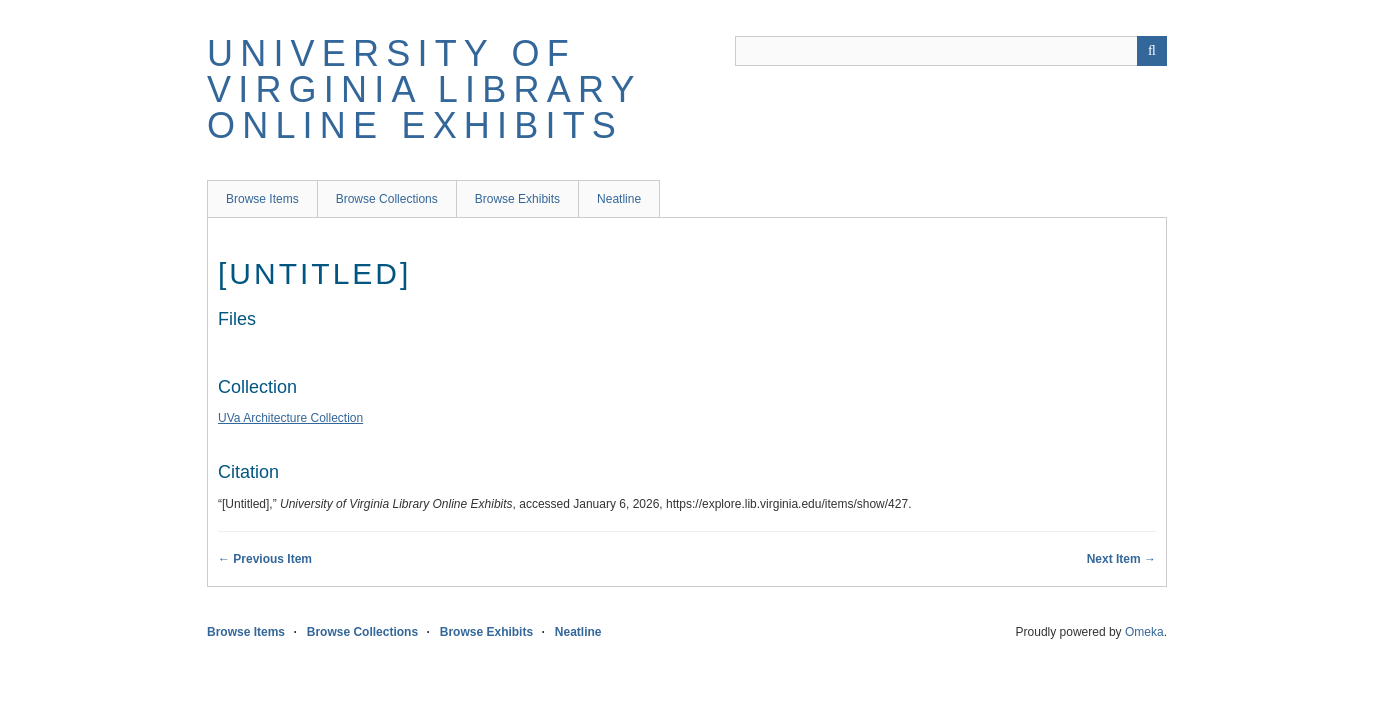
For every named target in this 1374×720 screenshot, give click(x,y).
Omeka (1144, 632)
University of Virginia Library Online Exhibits (424, 89)
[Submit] (1152, 51)
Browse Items (262, 199)
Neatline (619, 199)
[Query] (951, 51)
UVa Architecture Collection (290, 418)
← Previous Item (265, 559)
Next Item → (1121, 559)
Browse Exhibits (517, 199)
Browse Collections (387, 199)
